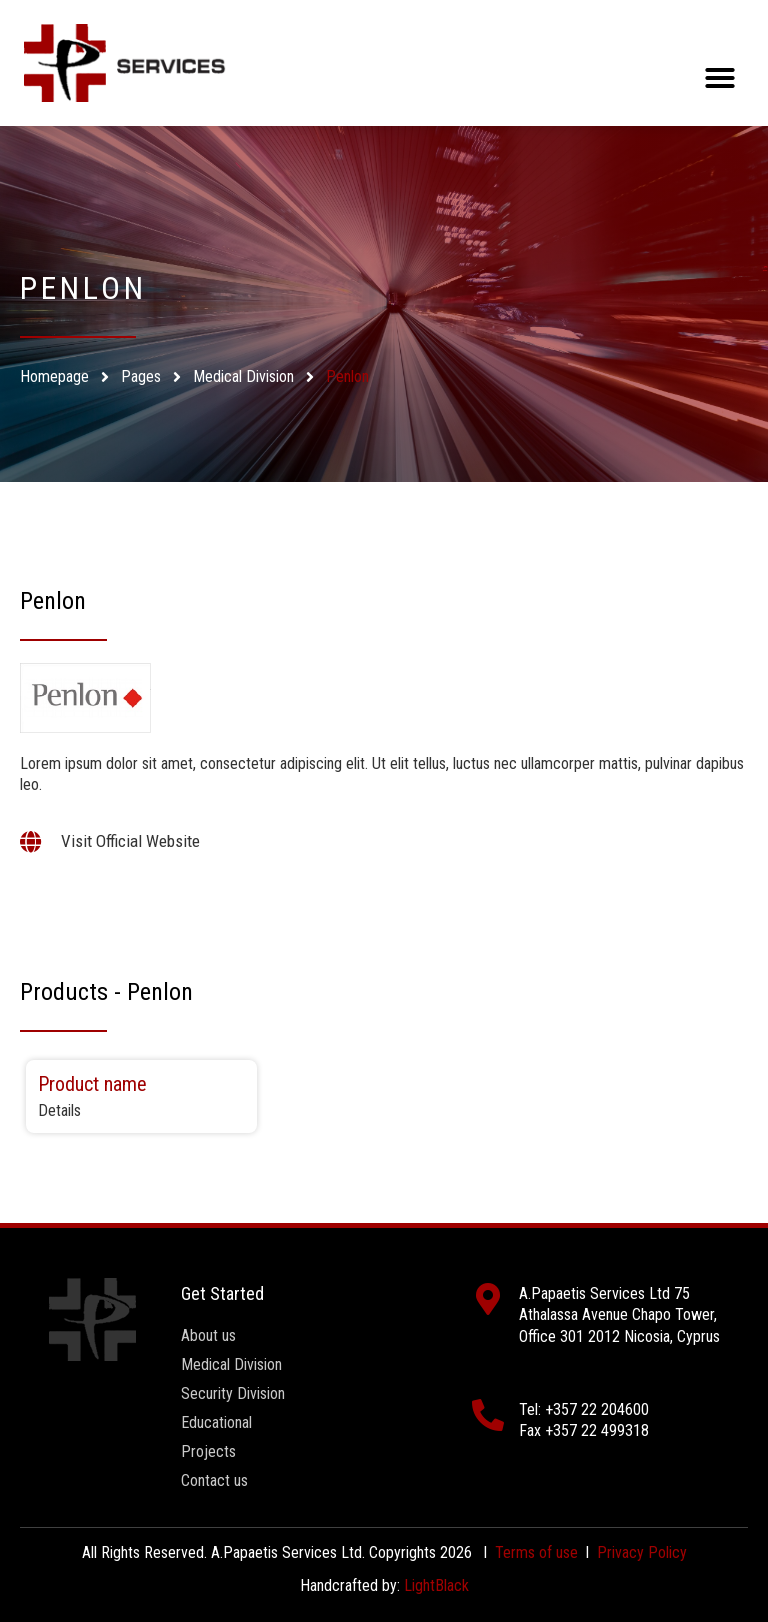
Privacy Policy (642, 1552)
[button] (720, 78)
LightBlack (436, 1585)
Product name (92, 1084)
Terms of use (536, 1552)
